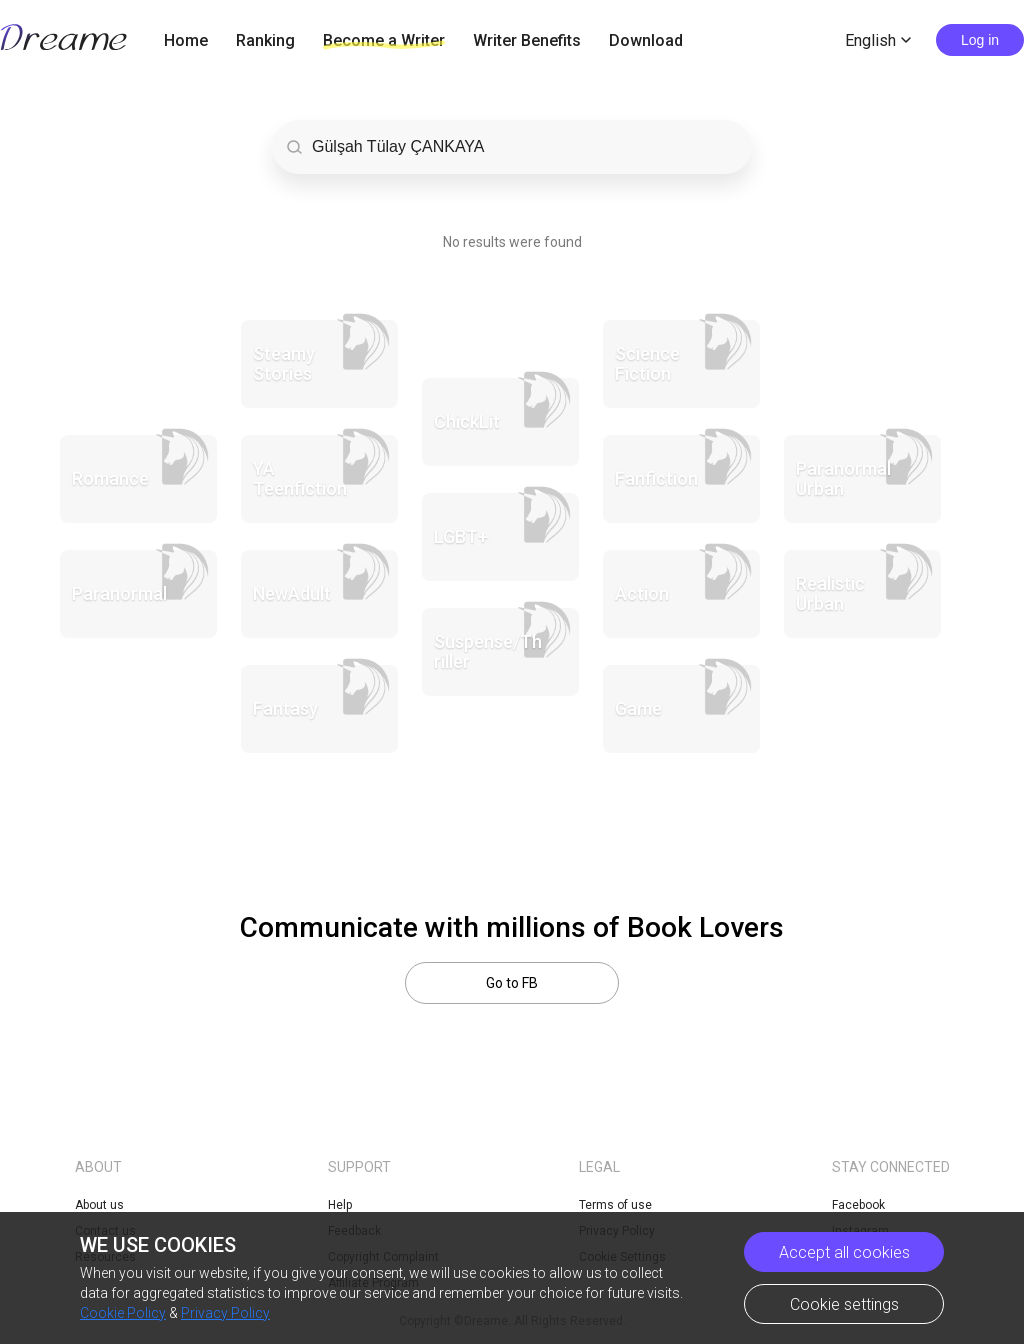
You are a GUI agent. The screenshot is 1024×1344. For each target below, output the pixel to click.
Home (186, 40)
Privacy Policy (225, 1313)
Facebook (858, 1205)
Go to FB (512, 983)
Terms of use (615, 1205)
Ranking (265, 40)
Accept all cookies (844, 1252)
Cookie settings (844, 1304)
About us (99, 1205)
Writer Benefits (527, 40)
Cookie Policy (123, 1313)
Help (340, 1205)
